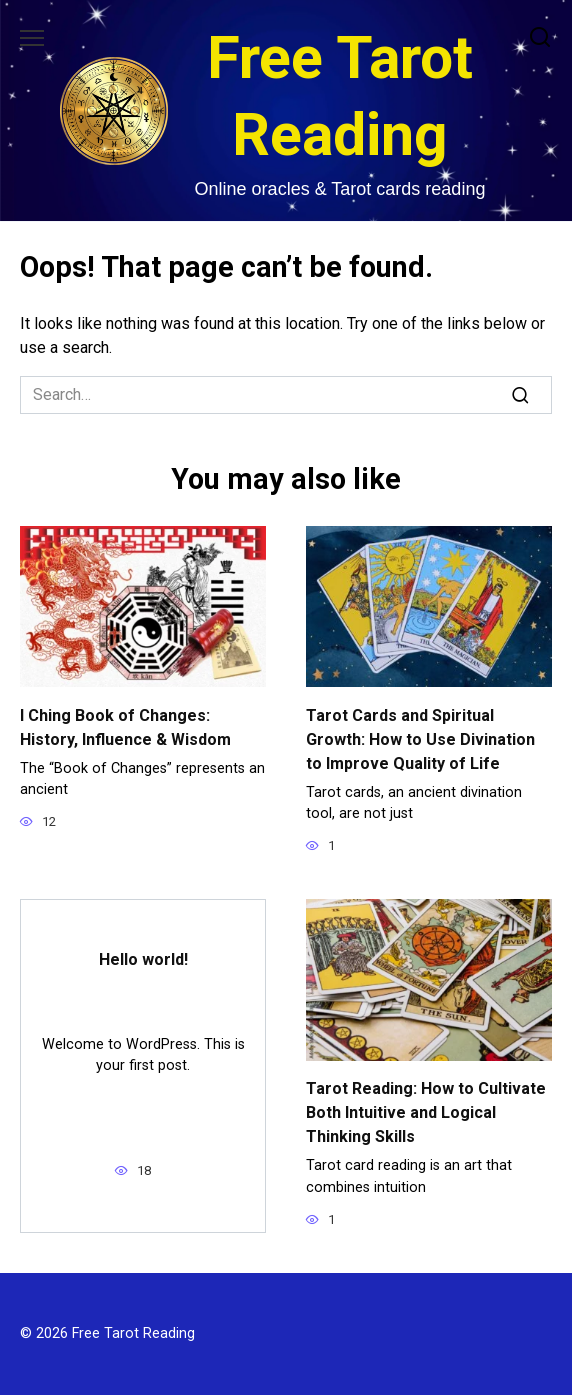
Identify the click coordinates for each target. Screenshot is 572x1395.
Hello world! (143, 959)
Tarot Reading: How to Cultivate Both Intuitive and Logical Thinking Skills (426, 1112)
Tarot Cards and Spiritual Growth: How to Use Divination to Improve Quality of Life (420, 738)
